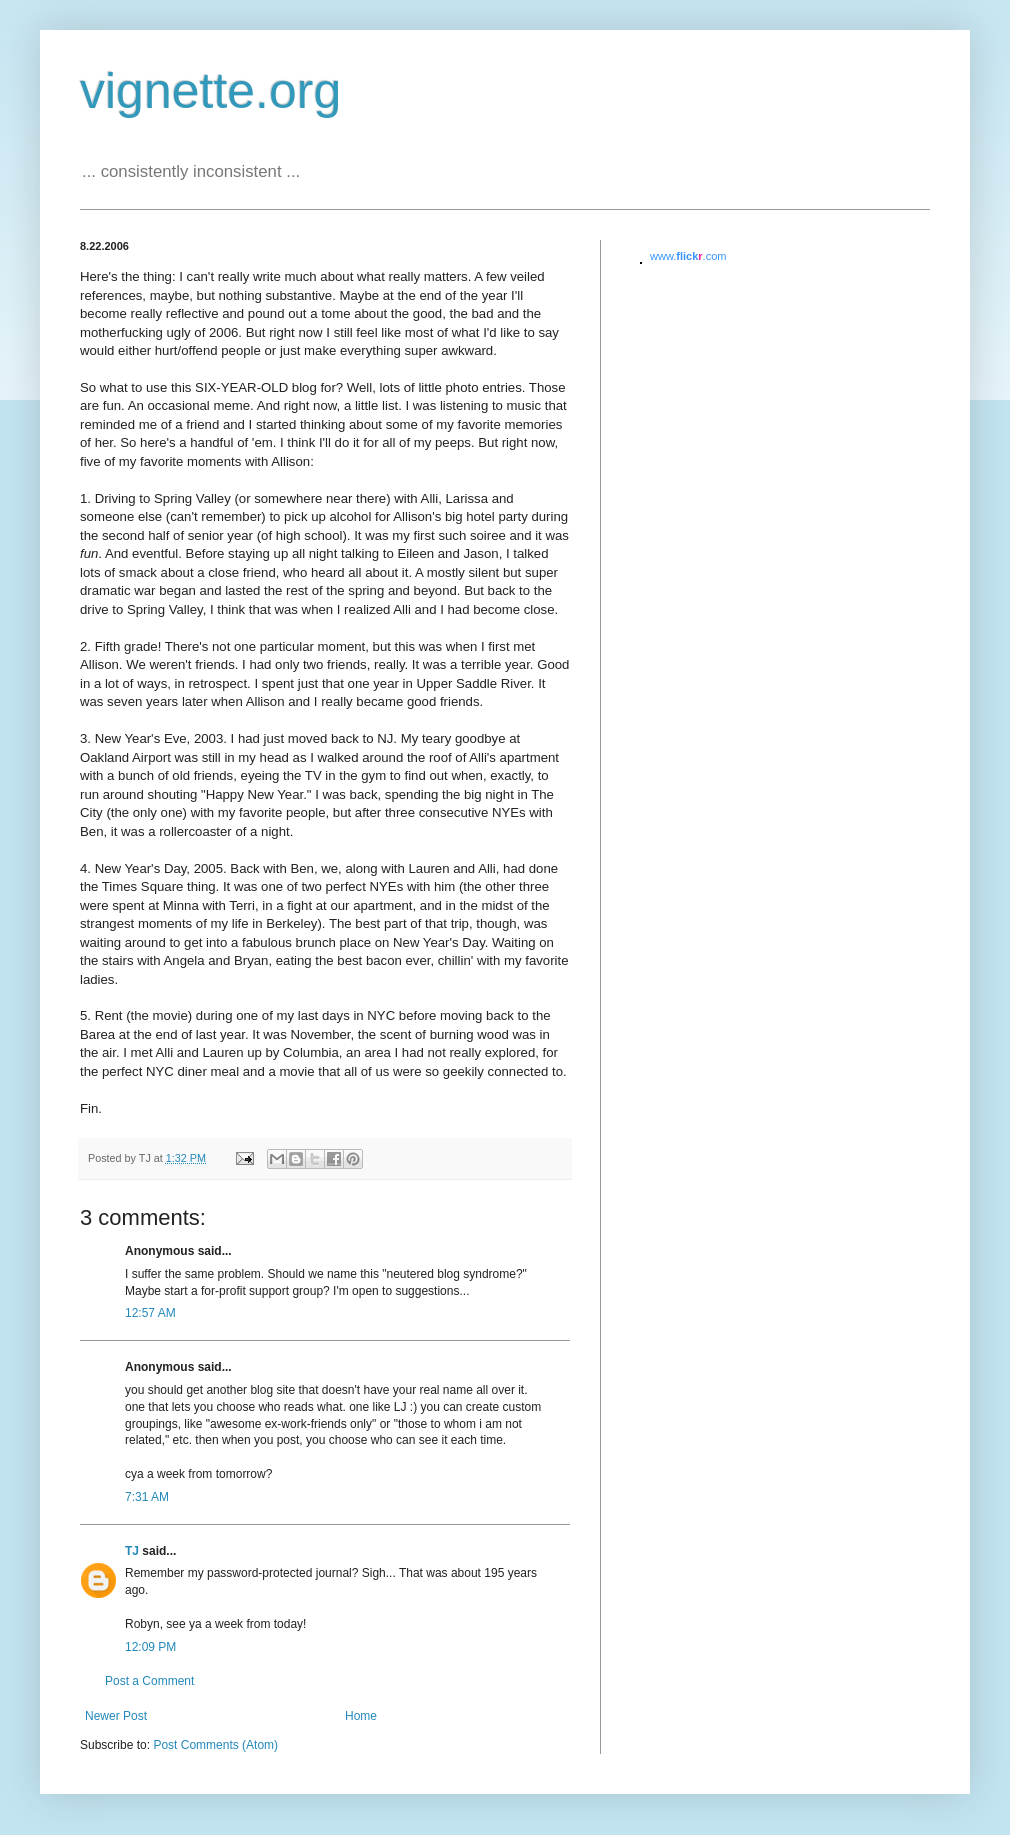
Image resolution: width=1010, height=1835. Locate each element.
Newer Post (116, 1716)
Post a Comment (149, 1681)
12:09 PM (150, 1647)
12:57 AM (150, 1313)
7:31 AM (147, 1497)
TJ (132, 1551)
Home (361, 1716)
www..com (688, 256)
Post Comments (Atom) (215, 1745)
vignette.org (210, 91)
